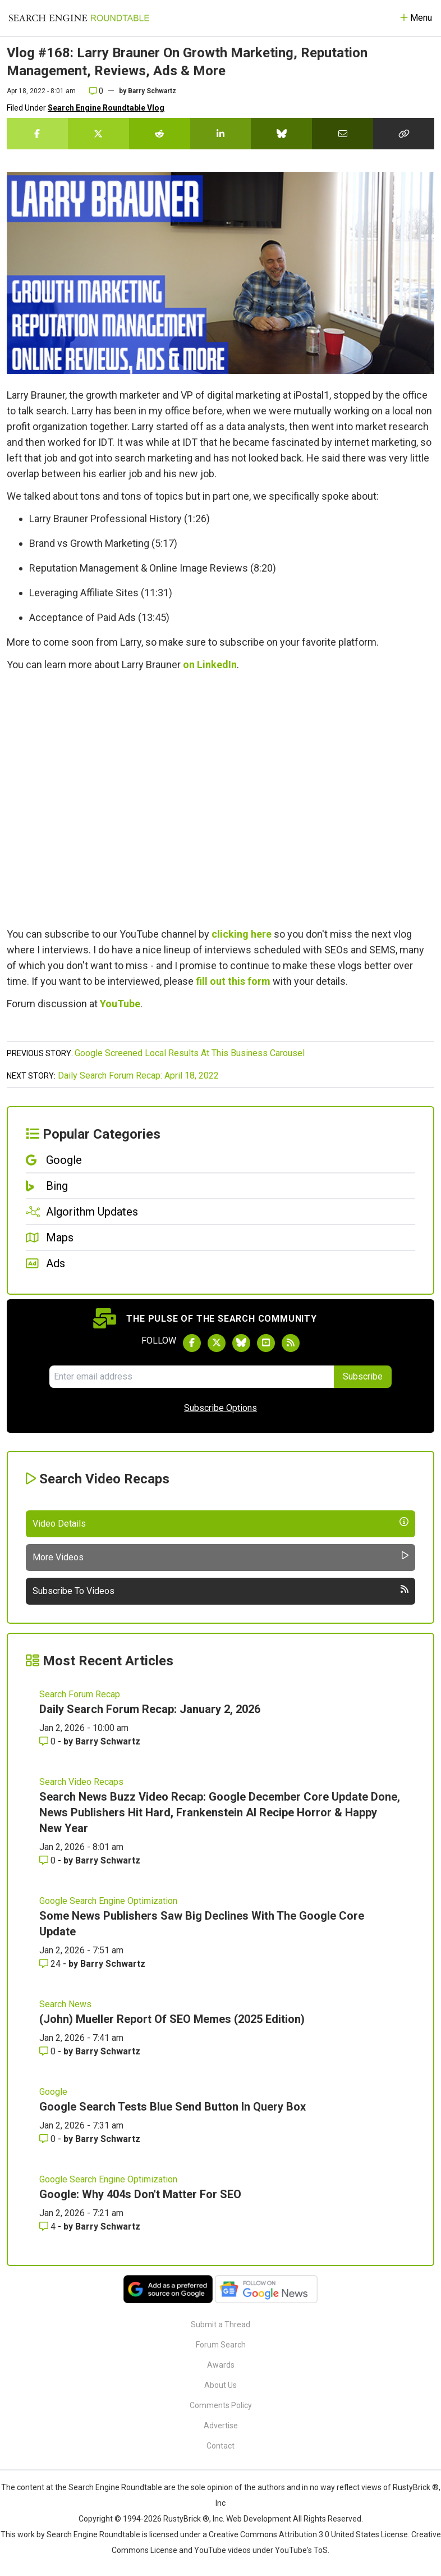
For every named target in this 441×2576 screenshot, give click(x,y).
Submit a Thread (220, 2324)
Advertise (221, 2425)
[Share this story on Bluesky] (281, 133)
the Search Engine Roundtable (109, 2487)
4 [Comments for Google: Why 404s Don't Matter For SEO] (48, 2226)
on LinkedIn (210, 664)
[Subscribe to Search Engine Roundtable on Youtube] (266, 1343)
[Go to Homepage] (79, 18)
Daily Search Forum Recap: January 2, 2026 (149, 1709)
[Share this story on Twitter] (98, 133)
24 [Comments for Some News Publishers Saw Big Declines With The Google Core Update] (51, 1963)
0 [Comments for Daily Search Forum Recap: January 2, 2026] (48, 1741)
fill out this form (233, 981)
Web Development (258, 2518)
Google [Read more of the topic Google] (53, 2091)
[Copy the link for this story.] (403, 133)
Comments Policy (221, 2405)
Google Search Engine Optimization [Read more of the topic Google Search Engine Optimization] (108, 1901)
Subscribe (363, 1376)
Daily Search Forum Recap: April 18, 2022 (138, 1075)
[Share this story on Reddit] (159, 133)
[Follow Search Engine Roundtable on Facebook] (192, 1343)
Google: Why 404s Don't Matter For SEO (140, 2194)
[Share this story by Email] (342, 133)
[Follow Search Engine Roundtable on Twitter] (217, 1343)
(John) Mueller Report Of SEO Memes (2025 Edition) (172, 2019)
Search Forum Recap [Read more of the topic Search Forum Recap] (79, 1694)
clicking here (242, 934)
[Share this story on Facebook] (37, 133)
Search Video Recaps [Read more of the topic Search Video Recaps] (81, 1781)
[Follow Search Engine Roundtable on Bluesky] (241, 1343)
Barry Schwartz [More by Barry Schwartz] (107, 1741)
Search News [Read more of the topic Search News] (65, 2004)
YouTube (120, 1004)
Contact (220, 2445)
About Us (220, 2385)
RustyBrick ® (186, 2518)
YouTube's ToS (301, 2550)
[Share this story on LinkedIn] (220, 133)
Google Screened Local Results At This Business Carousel (190, 1053)
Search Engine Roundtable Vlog (106, 107)
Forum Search (221, 2344)
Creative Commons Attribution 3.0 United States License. (309, 2534)
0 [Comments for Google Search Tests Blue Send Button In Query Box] (48, 2139)
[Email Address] (191, 1376)
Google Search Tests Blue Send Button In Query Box (172, 2106)
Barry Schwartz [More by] (152, 91)
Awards (221, 2364)
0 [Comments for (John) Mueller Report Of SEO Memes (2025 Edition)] (48, 2051)
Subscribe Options (220, 1408)
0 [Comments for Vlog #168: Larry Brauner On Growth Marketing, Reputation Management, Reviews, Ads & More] (96, 90)
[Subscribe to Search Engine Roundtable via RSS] (291, 1343)
